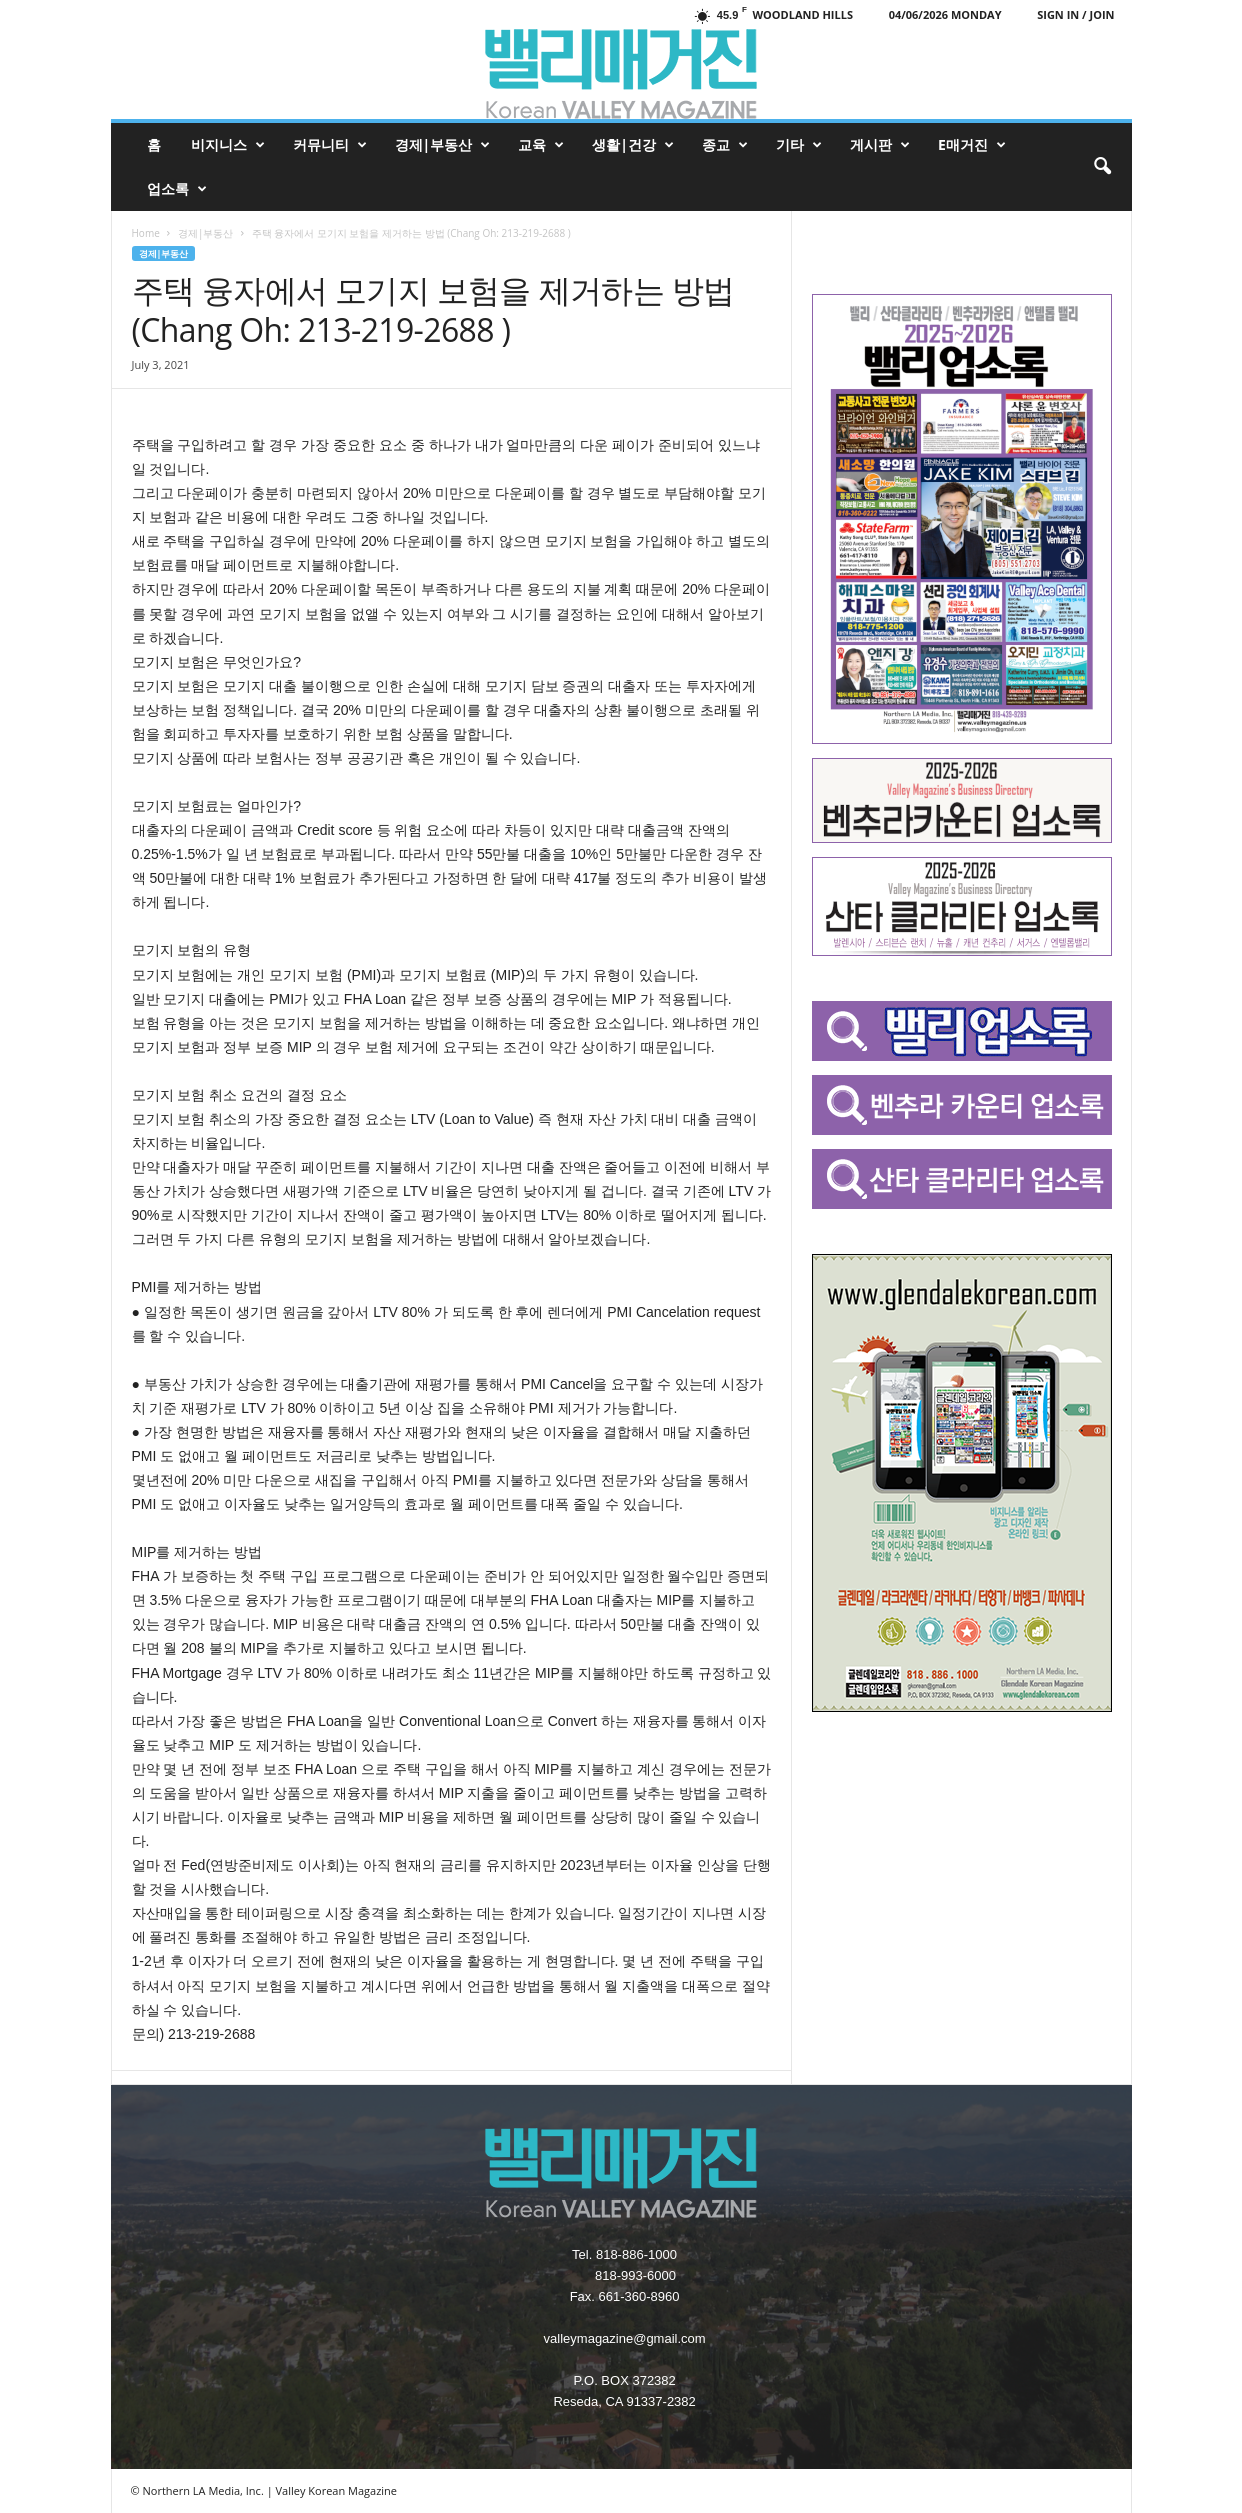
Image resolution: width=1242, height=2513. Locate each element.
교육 (541, 145)
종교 (725, 145)
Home (146, 233)
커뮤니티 (330, 145)
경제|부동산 (443, 145)
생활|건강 (633, 145)
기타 (799, 145)
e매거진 (972, 145)
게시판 (880, 145)
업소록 (177, 189)
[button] (1102, 167)
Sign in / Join (1075, 14)
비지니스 (228, 145)
